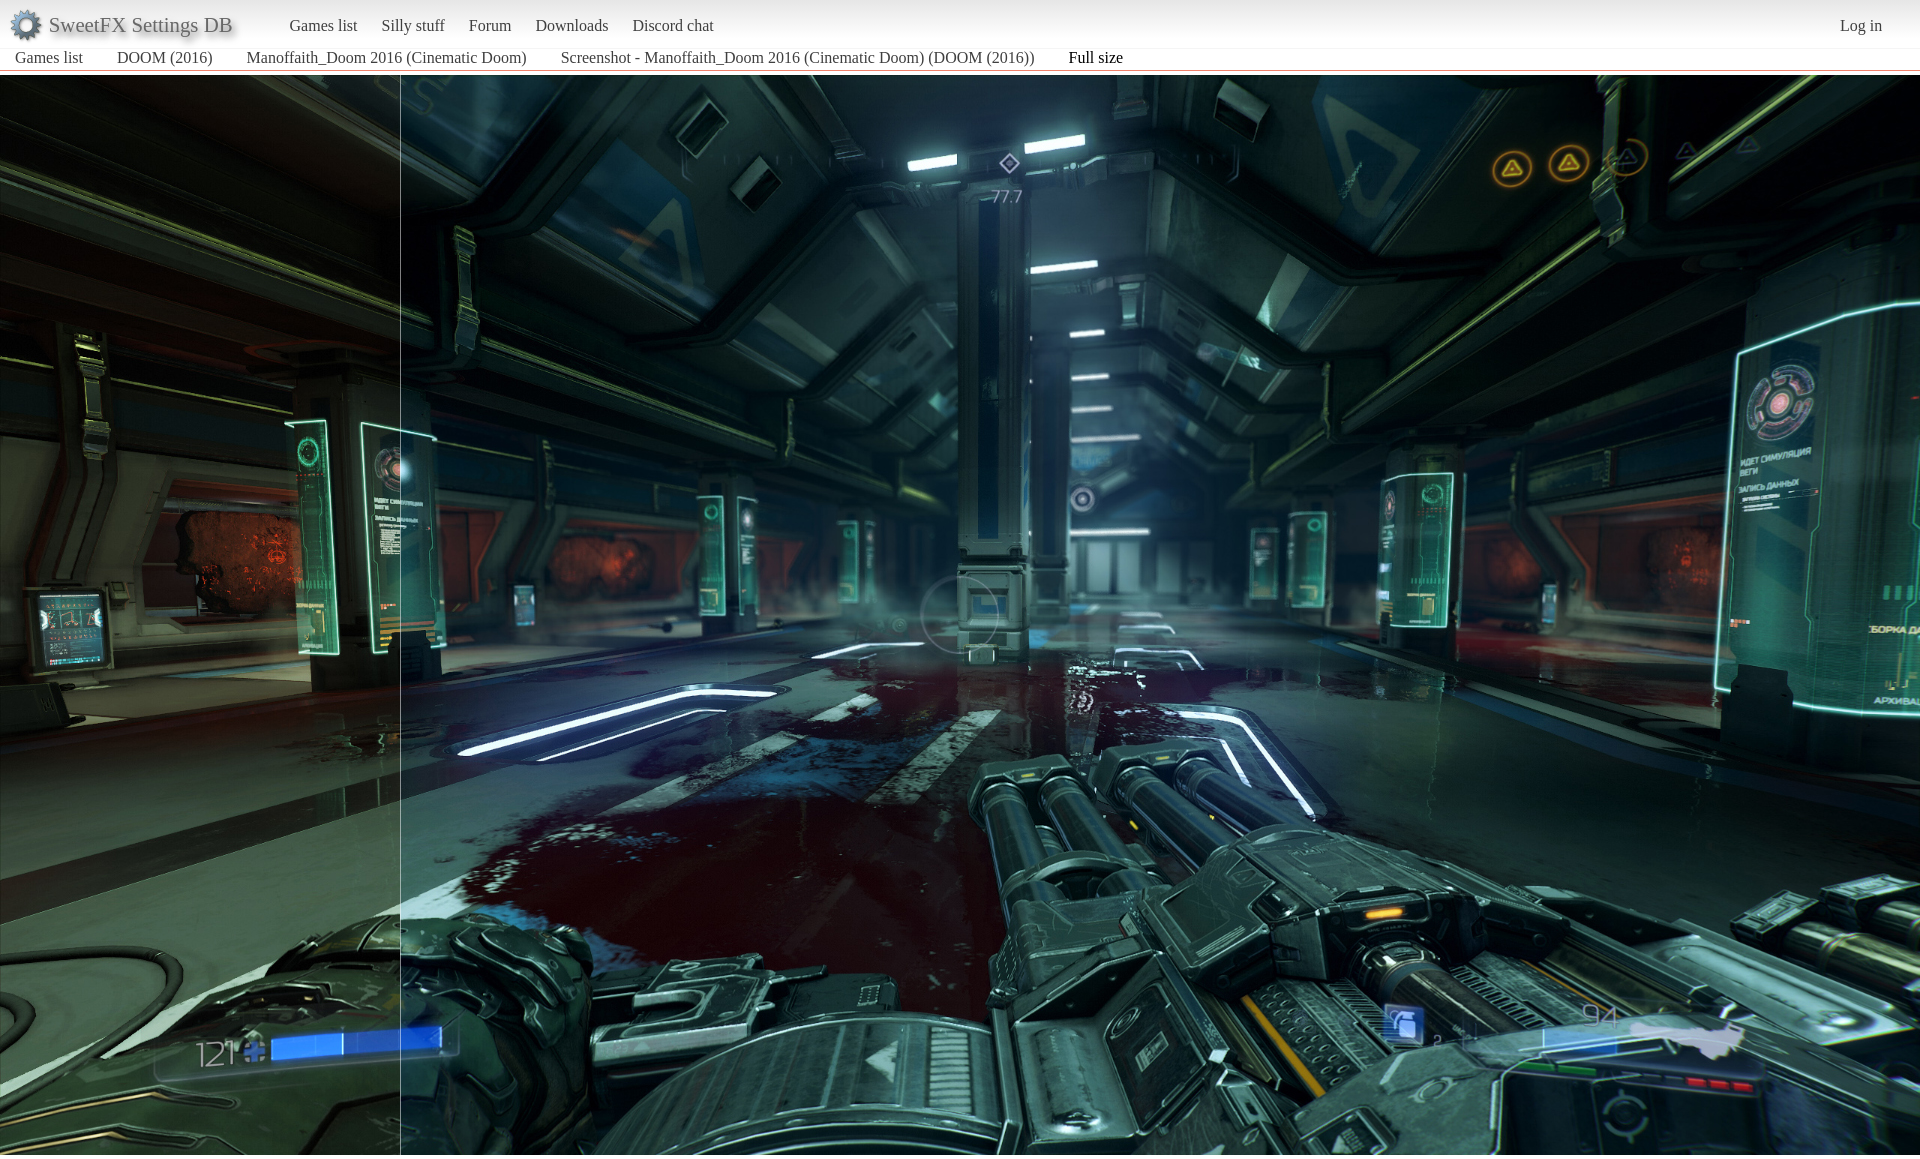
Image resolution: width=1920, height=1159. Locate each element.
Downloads (571, 25)
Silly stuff (413, 25)
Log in (1861, 25)
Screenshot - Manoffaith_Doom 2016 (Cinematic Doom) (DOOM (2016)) (798, 57)
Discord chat (672, 25)
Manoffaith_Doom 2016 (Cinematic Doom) (387, 57)
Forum (490, 25)
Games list (324, 25)
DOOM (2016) (165, 57)
